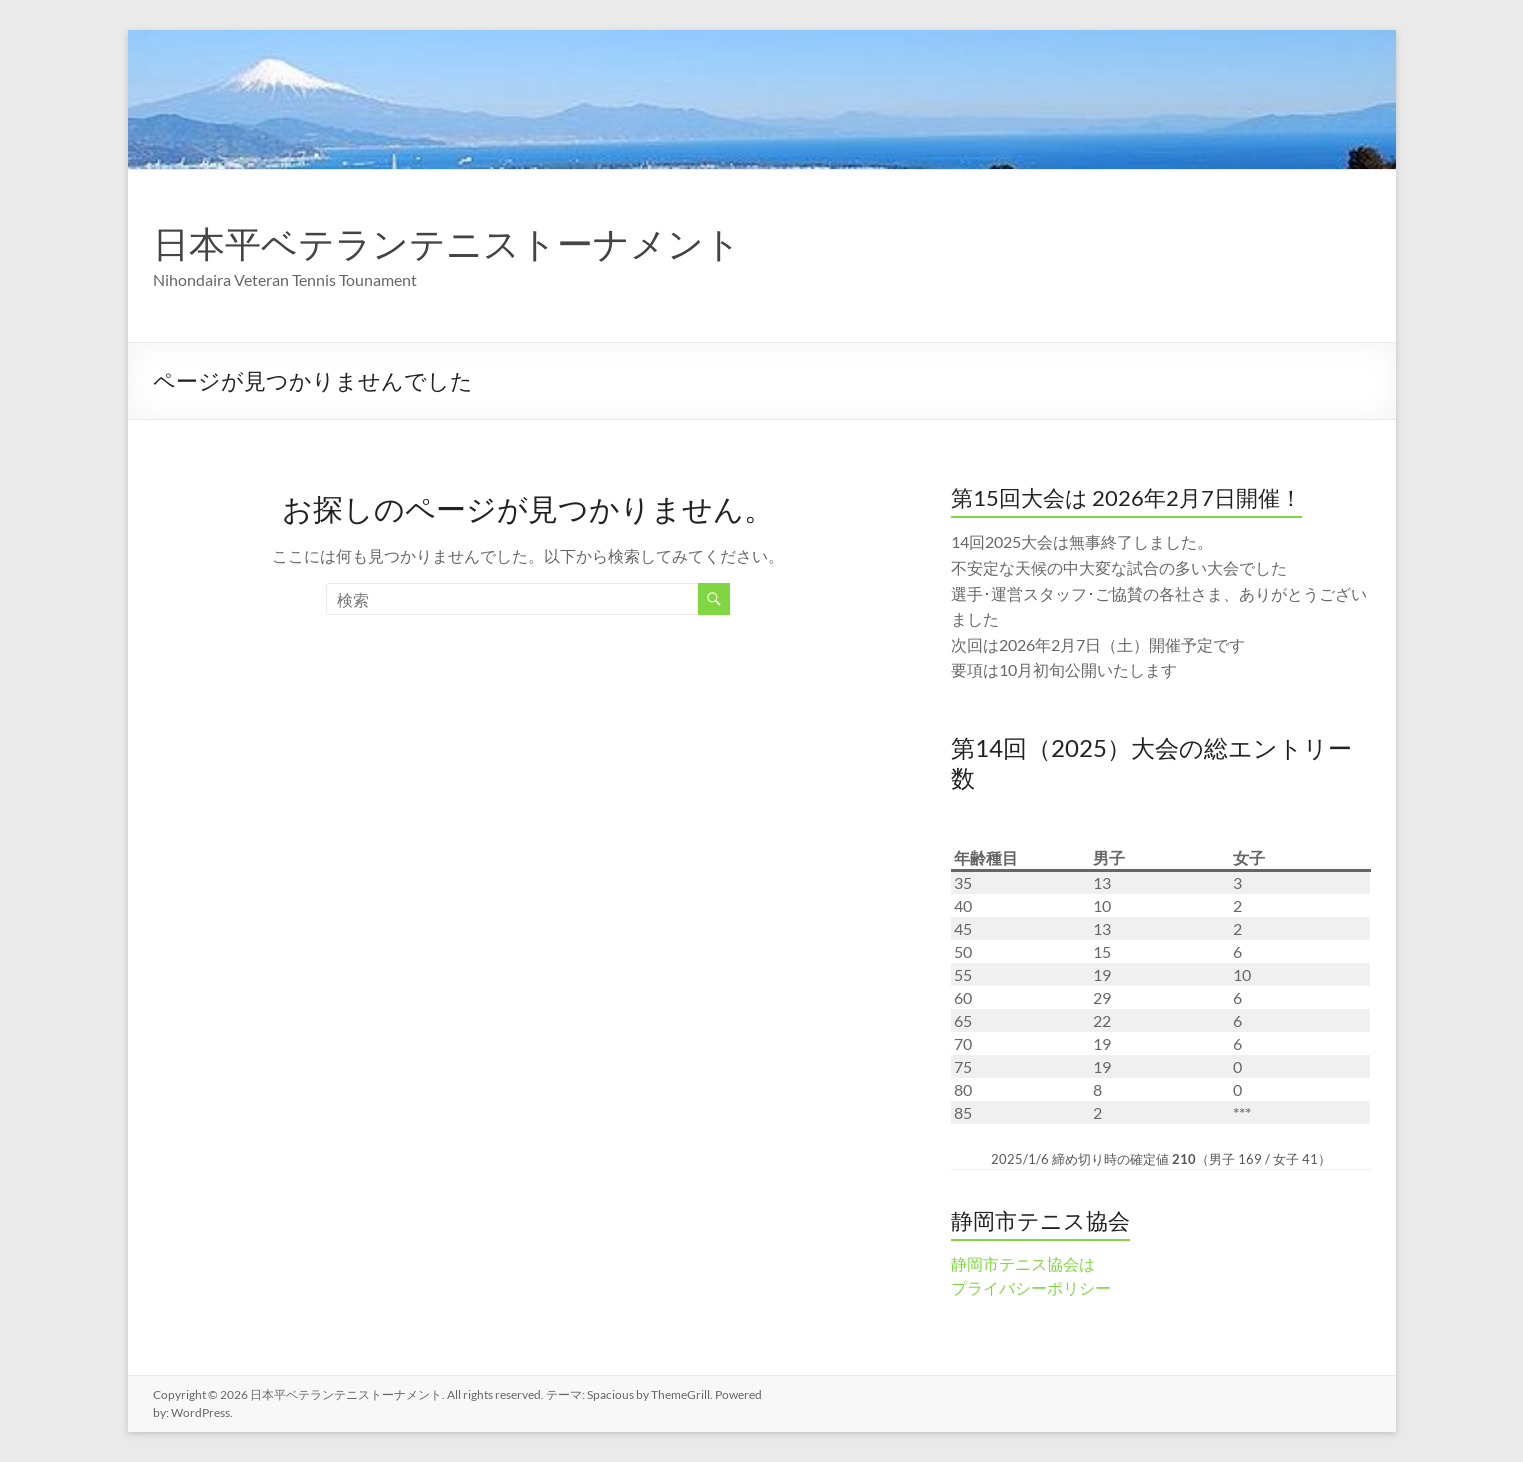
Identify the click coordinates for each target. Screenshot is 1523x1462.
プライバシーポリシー (1031, 1287)
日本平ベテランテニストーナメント (447, 243)
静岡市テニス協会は (1023, 1263)
